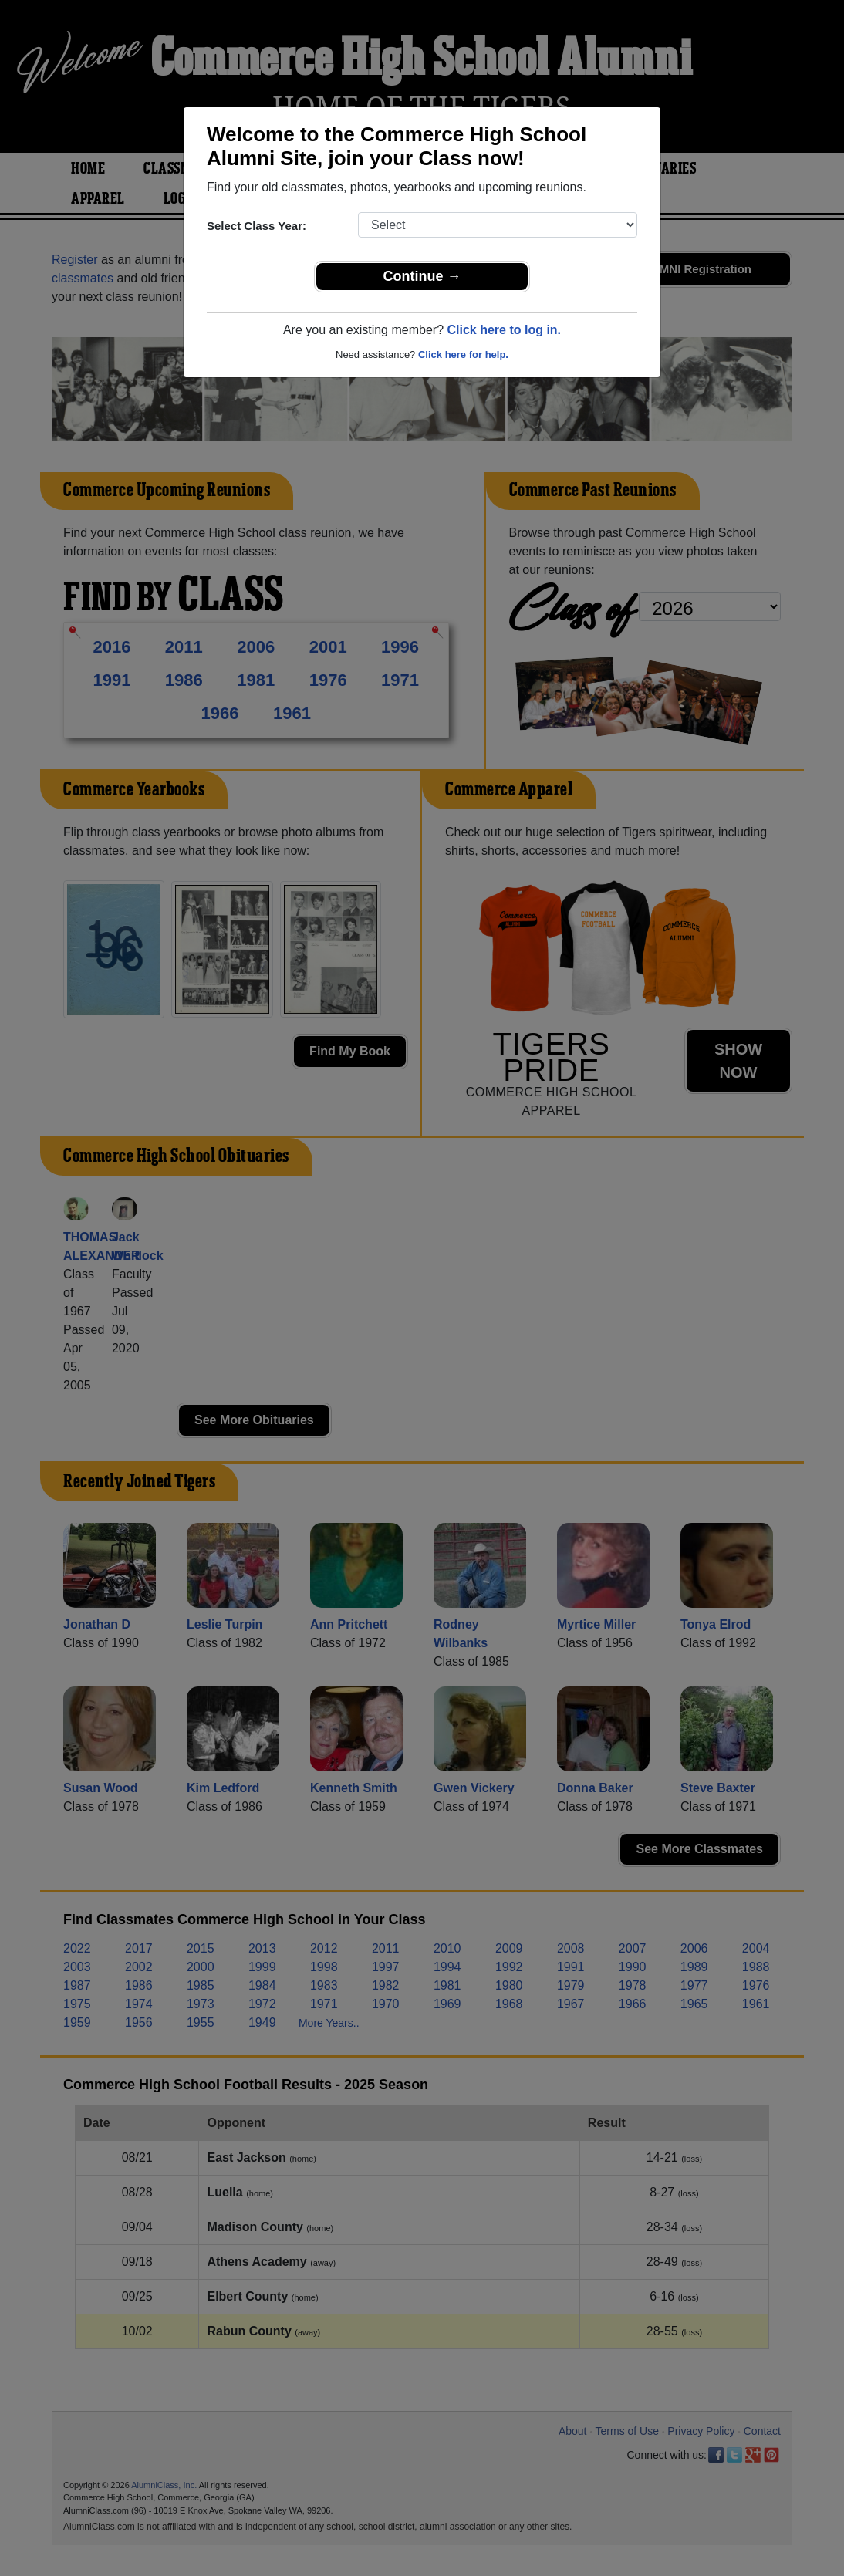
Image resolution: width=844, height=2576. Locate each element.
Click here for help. (463, 354)
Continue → (422, 276)
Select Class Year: (256, 225)
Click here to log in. (504, 329)
